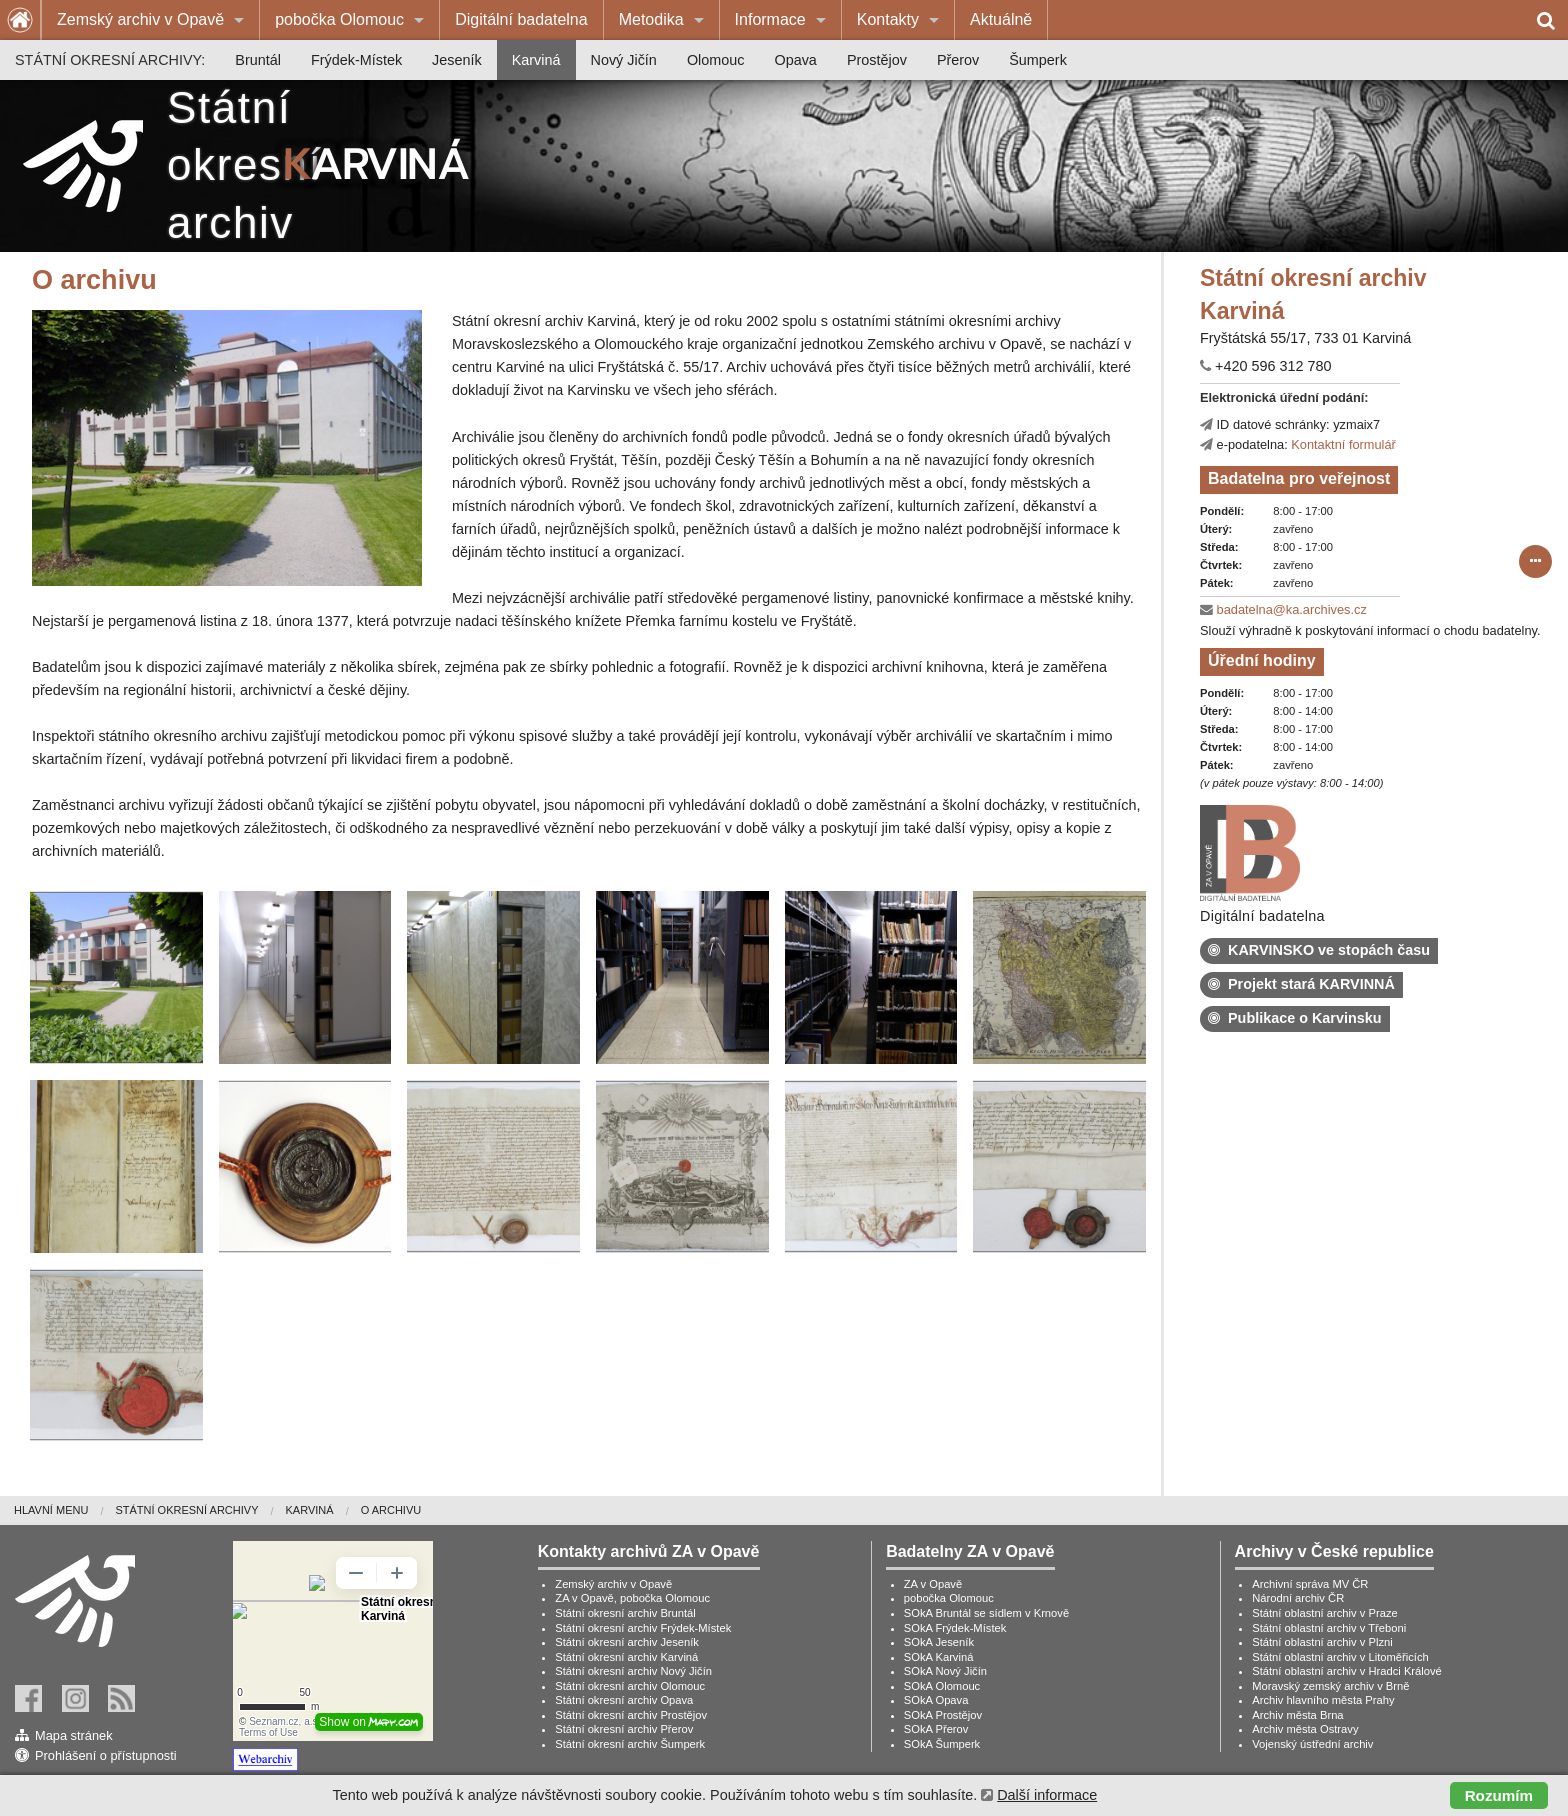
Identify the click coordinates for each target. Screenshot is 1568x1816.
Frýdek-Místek (356, 60)
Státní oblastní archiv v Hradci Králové (1347, 1671)
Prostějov (877, 60)
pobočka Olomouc (339, 19)
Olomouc (716, 60)
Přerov (958, 60)
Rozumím (1499, 1795)
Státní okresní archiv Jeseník (627, 1642)
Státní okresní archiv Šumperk (630, 1744)
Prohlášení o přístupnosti (106, 1755)
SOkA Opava (936, 1700)
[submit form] (1536, 562)
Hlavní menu (51, 1510)
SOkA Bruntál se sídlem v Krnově (986, 1613)
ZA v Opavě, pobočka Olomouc (632, 1598)
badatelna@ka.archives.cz (1292, 609)
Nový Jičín (624, 60)
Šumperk (1038, 60)
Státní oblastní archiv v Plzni (1322, 1642)
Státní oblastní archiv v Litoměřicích (1340, 1657)
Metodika (651, 19)
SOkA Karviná (939, 1657)
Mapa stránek (74, 1735)
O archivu (391, 1510)
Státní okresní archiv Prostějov (631, 1715)
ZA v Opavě (933, 1584)
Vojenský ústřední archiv (1312, 1744)
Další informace (1047, 1795)
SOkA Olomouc (942, 1686)
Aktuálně (1001, 19)
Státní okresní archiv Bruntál (625, 1613)
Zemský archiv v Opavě (140, 19)
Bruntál (258, 60)
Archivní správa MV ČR (1310, 1584)
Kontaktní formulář (1343, 444)
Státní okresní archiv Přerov (624, 1729)
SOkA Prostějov (943, 1715)
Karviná (536, 60)
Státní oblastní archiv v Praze (1325, 1613)
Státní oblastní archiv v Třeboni (1329, 1628)
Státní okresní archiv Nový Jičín (633, 1671)
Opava (795, 60)
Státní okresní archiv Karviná (626, 1657)
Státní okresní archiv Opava (624, 1700)
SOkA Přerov (936, 1729)
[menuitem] (150, 20)
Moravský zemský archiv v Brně (1330, 1686)
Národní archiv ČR (1298, 1598)
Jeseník (457, 60)
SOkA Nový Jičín (945, 1671)
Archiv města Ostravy (1305, 1729)
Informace (770, 19)
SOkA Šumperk (942, 1744)
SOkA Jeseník (939, 1642)
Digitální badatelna (521, 19)
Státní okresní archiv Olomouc (630, 1686)
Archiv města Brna (1297, 1715)
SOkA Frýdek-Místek (955, 1628)
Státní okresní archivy (186, 1510)
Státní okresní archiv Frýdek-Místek (643, 1628)
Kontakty (888, 19)
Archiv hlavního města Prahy (1323, 1700)
